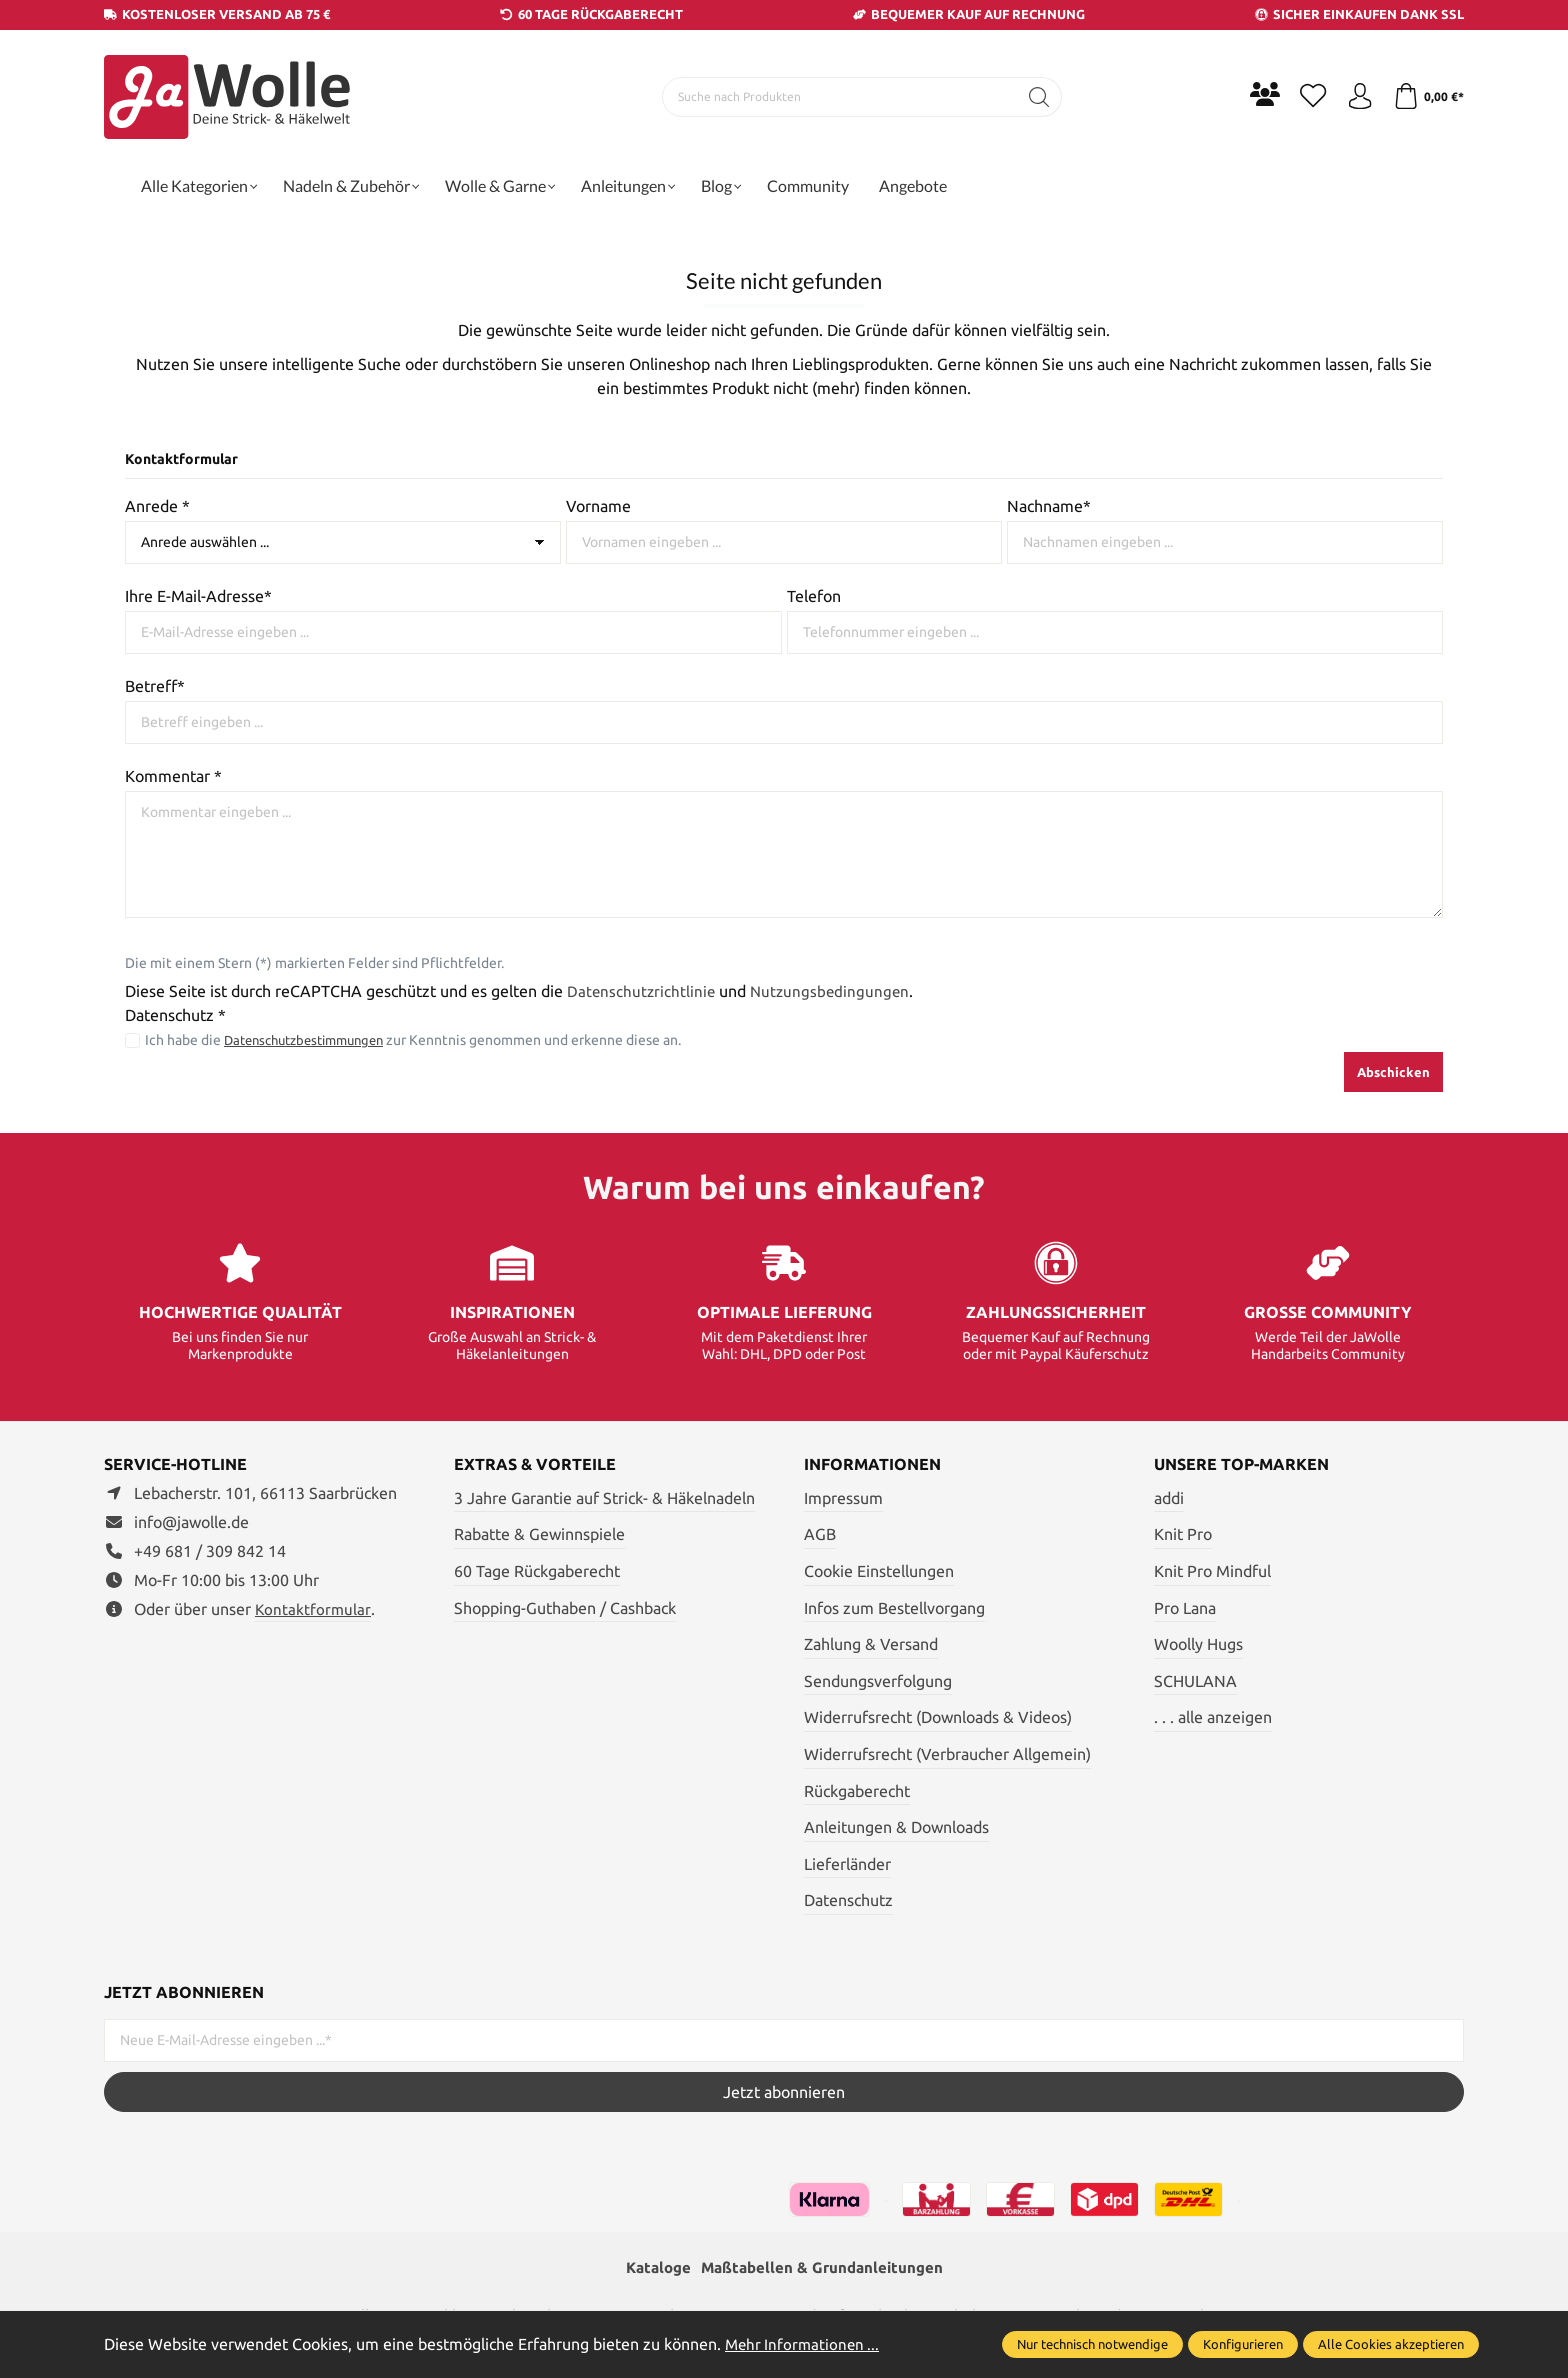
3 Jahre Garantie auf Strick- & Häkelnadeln (604, 1498)
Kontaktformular (314, 1609)
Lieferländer (847, 1864)
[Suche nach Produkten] (835, 97)
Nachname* (1049, 506)
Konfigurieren (1243, 2344)
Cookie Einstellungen (879, 1571)
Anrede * (157, 506)
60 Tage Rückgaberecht (537, 1571)
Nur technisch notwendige (1092, 2344)
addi (1169, 1498)
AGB (820, 1534)
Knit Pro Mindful (1212, 1571)
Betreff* (155, 686)
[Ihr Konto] (1354, 97)
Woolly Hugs (1198, 1644)
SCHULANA (1195, 1681)
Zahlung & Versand (871, 1644)
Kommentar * (173, 776)
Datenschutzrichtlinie (642, 991)
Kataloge (653, 2269)
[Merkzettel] (1304, 97)
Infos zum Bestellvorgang (894, 1608)
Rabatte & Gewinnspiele (539, 1534)
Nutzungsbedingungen (834, 991)
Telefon (814, 596)
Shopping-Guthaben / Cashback (565, 1608)
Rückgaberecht (857, 1791)
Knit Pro (1183, 1534)
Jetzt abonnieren (784, 2092)
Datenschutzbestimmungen (312, 1040)
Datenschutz (848, 1900)
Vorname (598, 506)
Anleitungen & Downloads (896, 1827)
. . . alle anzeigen (1213, 1717)
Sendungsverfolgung (878, 1681)
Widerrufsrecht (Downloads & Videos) (938, 1717)
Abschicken (1393, 1072)
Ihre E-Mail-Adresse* (198, 596)
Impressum (843, 1498)
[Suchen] (1034, 97)
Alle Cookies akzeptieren (1391, 2344)
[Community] (1254, 94)
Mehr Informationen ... (805, 2344)
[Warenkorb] (1426, 97)
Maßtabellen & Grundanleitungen (824, 2269)
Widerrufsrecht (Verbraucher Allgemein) (947, 1754)
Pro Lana (1185, 1608)
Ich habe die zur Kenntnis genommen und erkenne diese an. (422, 1040)
